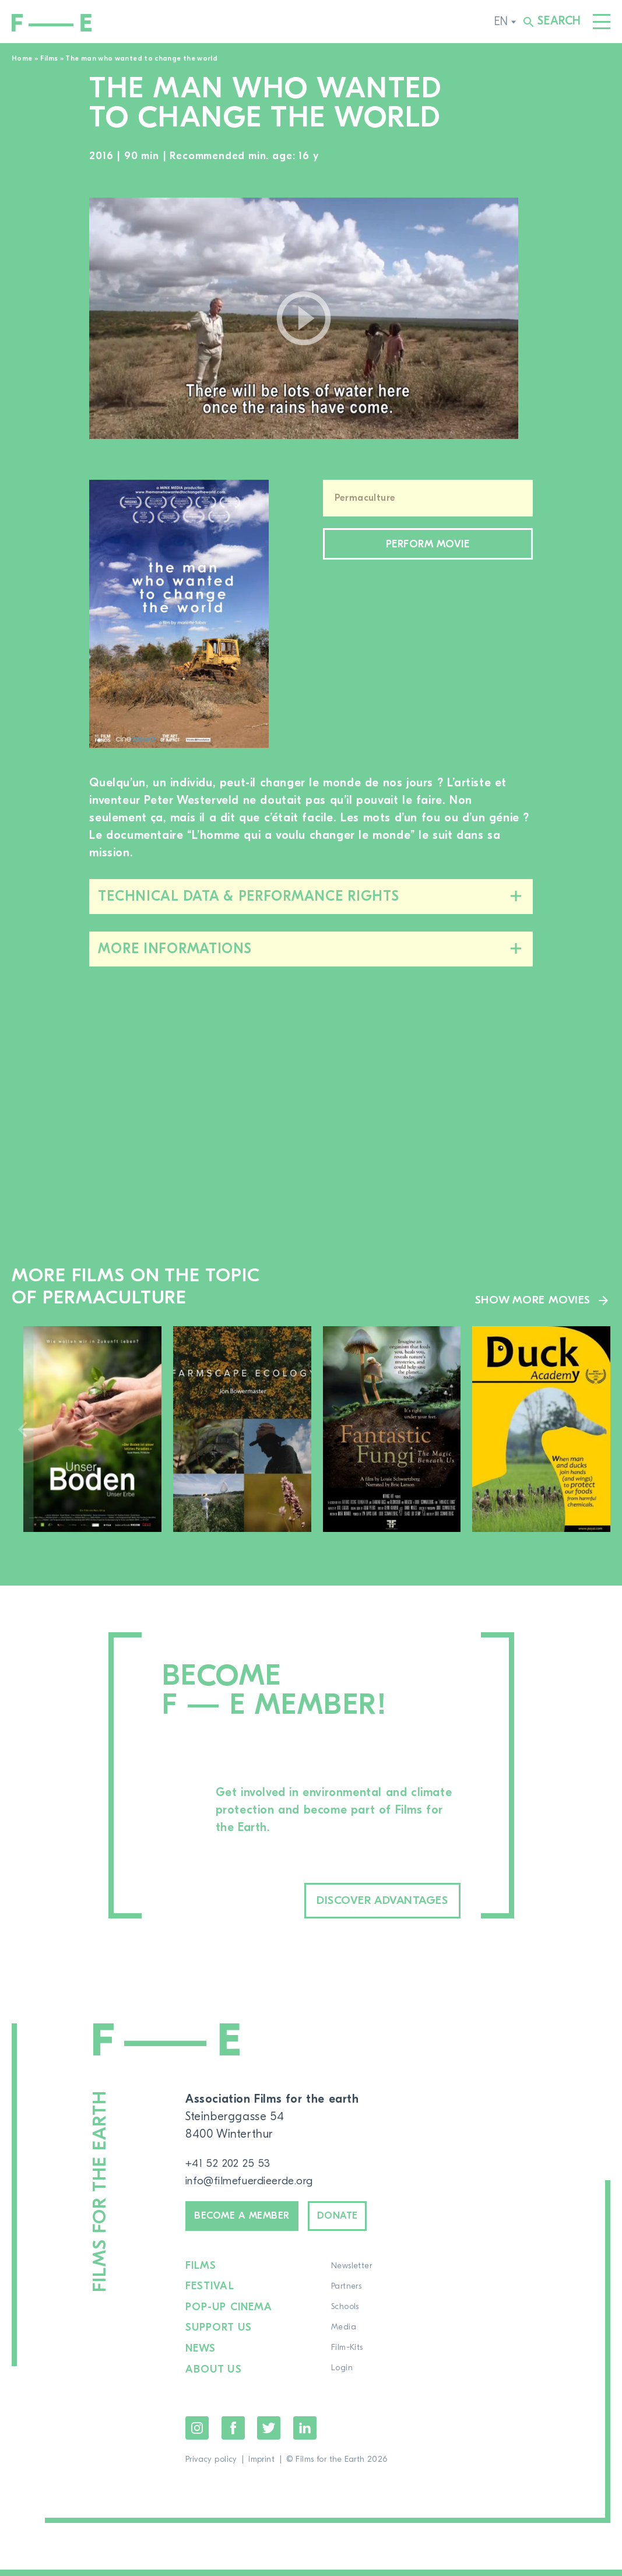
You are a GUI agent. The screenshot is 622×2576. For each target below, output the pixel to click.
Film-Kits (346, 2355)
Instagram (197, 2434)
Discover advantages (362, 1902)
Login (341, 2376)
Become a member (251, 2221)
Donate (360, 2221)
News (200, 2355)
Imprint (261, 2465)
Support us (219, 2335)
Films (49, 58)
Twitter (268, 2434)
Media (342, 2335)
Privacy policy (211, 2465)
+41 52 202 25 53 (231, 2165)
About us (214, 2376)
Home (22, 58)
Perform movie (428, 546)
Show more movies (531, 1299)
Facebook (233, 2434)
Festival (210, 2294)
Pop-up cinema (229, 2315)
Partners (345, 2294)
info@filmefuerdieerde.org (255, 2183)
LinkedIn (305, 2434)
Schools (344, 2315)
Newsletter (350, 2274)
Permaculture (365, 498)
